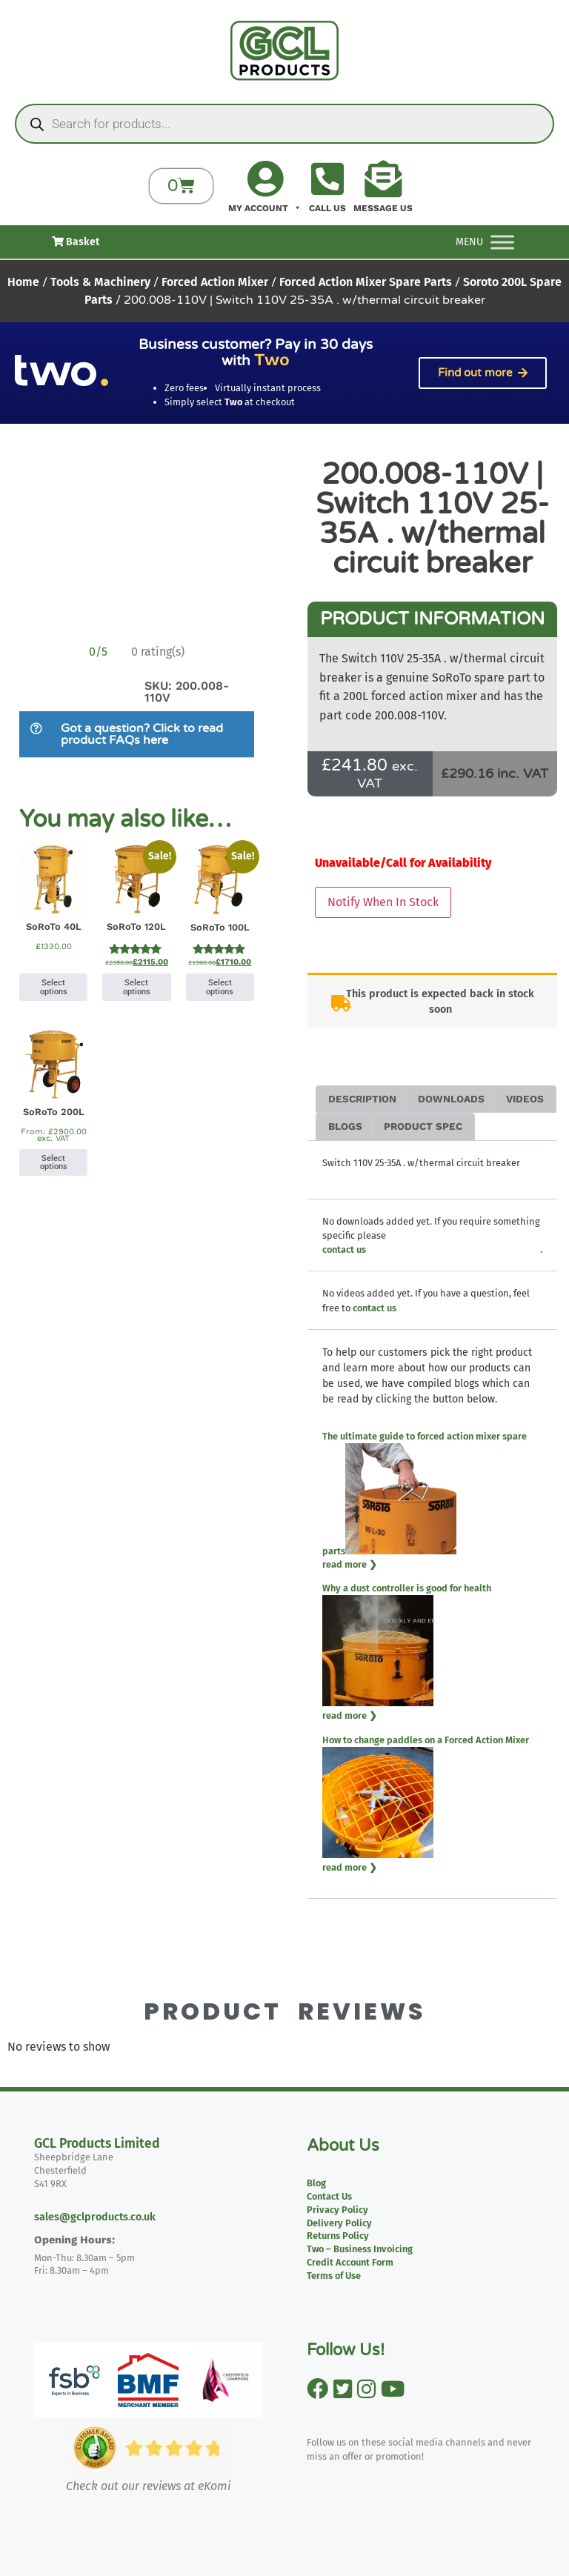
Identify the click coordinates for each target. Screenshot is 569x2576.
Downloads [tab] (451, 1099)
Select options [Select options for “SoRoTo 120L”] (136, 987)
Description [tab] (362, 1099)
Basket (75, 242)
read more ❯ (349, 1564)
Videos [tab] (525, 1099)
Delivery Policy (339, 2223)
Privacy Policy (337, 2209)
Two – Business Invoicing (360, 2248)
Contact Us (329, 2196)
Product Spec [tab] (423, 1126)
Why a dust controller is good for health (406, 1588)
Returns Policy (338, 2235)
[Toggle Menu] (502, 242)
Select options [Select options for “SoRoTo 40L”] (53, 987)
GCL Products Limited (97, 2143)
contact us (344, 1249)
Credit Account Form (350, 2262)
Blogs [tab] (345, 1126)
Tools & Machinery (100, 282)
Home (23, 282)
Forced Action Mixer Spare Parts (365, 282)
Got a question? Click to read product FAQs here (142, 734)
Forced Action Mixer (215, 282)
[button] (136, 734)
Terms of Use (334, 2275)
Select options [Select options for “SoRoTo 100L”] (219, 987)
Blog (316, 2183)
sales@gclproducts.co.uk (95, 2217)
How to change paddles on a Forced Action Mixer (425, 1739)
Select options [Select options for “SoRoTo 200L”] (53, 1162)
